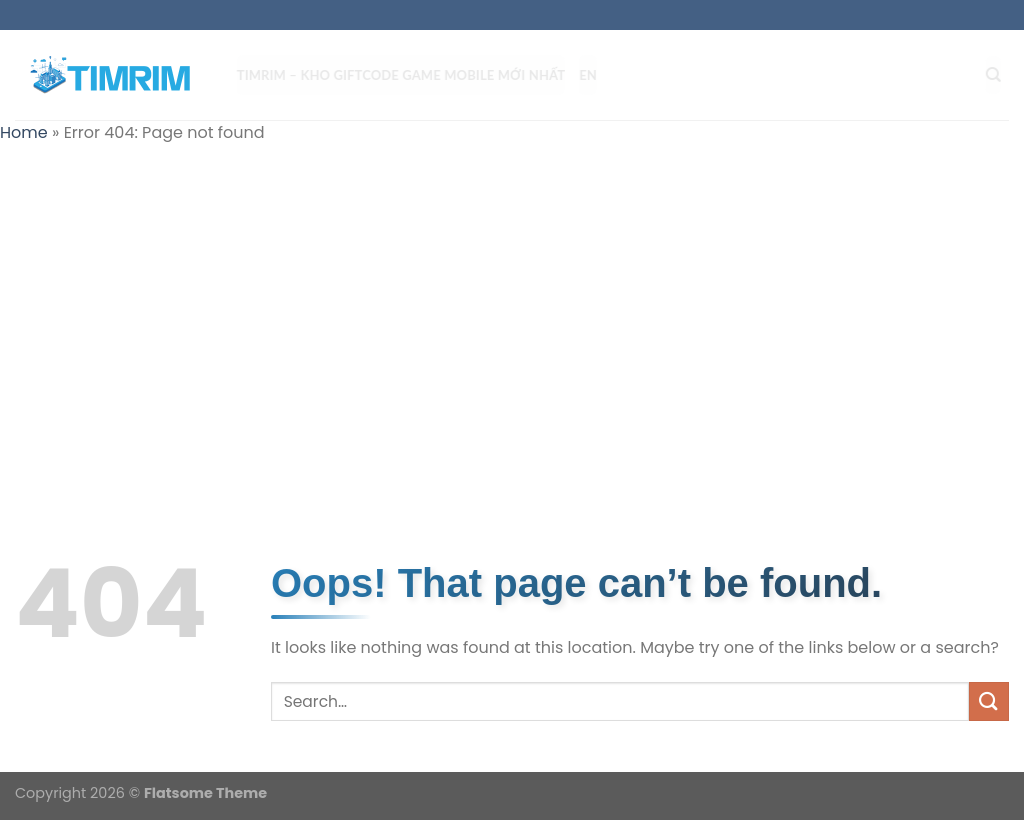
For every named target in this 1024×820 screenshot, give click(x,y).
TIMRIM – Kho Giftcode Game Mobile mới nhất (409, 75)
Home (24, 132)
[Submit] (989, 701)
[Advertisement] (512, 306)
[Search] (1001, 75)
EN (596, 75)
